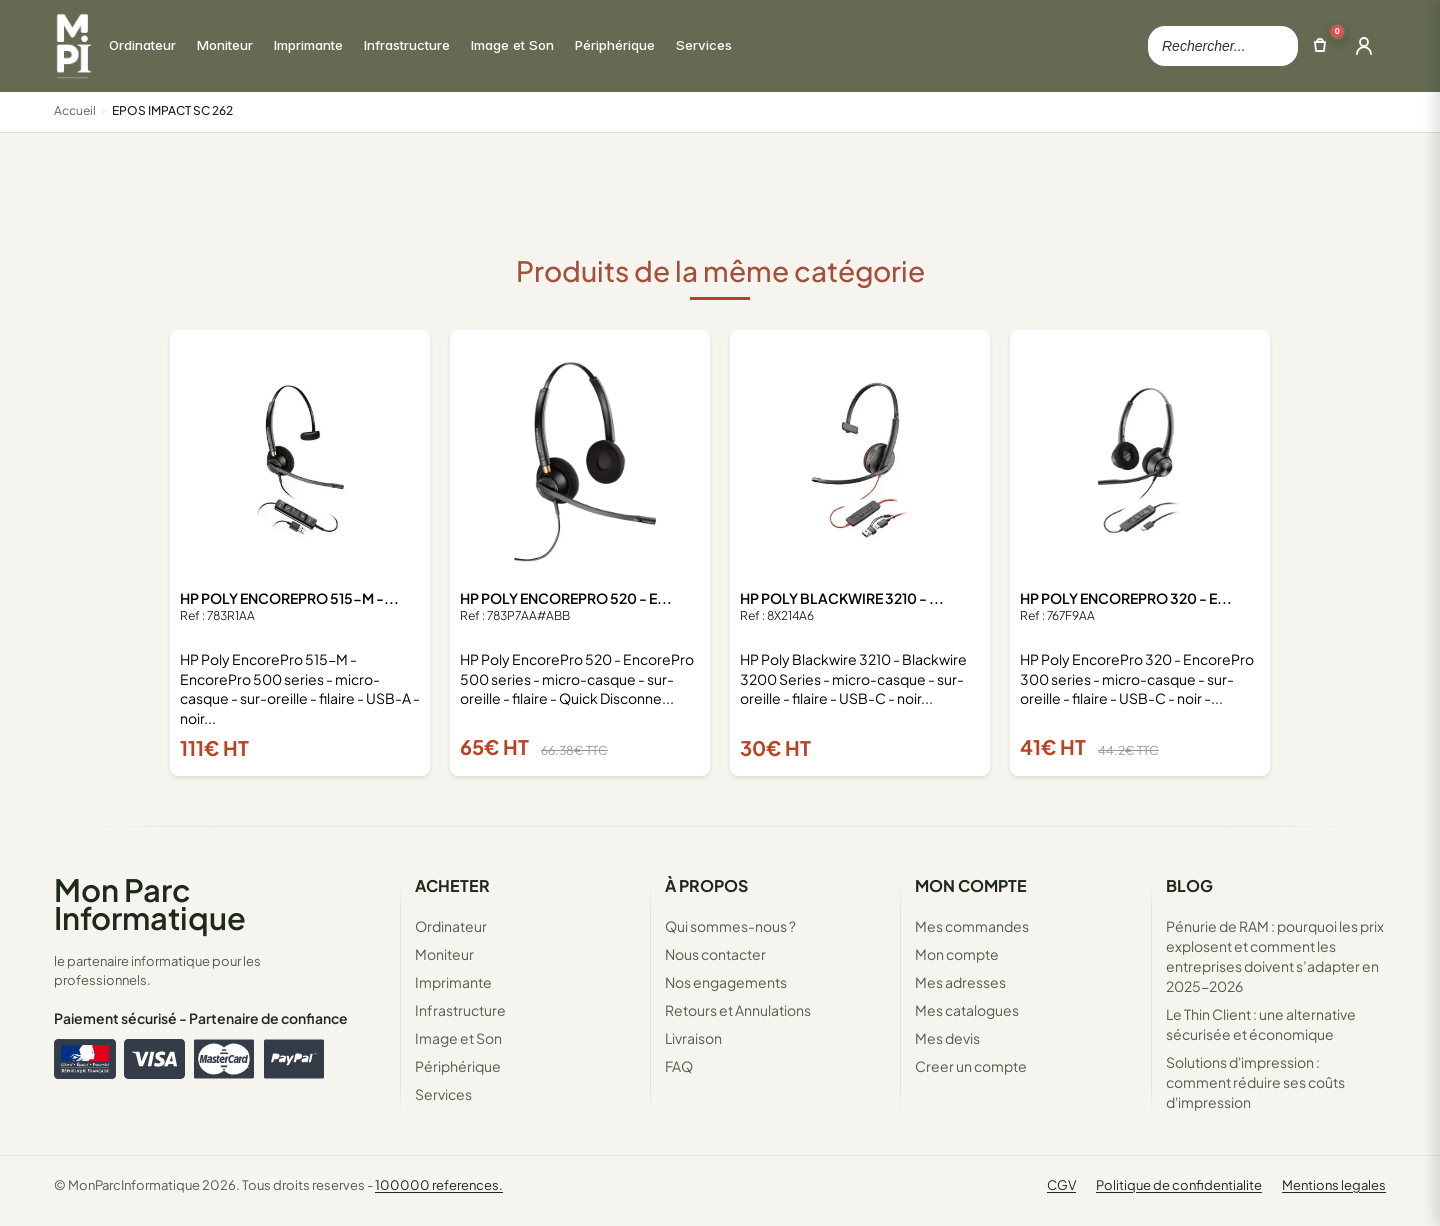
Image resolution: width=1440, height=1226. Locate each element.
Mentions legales (1334, 1185)
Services (443, 1094)
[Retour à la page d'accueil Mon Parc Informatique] (73, 46)
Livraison (693, 1038)
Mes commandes (972, 926)
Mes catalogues (967, 1010)
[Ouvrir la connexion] (1364, 46)
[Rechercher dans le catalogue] (1223, 46)
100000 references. (439, 1185)
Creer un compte (971, 1066)
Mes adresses (960, 982)
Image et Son (458, 1038)
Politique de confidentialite (1179, 1185)
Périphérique (458, 1066)
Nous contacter (715, 954)
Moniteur (444, 954)
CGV (1061, 1185)
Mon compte (957, 954)
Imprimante (453, 982)
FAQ (679, 1066)
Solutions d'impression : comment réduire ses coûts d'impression (1255, 1082)
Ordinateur (451, 926)
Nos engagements (726, 982)
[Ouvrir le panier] (1320, 46)
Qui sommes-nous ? (730, 926)
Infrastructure (460, 1010)
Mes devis (947, 1038)
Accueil (75, 110)
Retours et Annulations (738, 1010)
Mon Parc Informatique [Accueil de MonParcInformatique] (150, 903)
